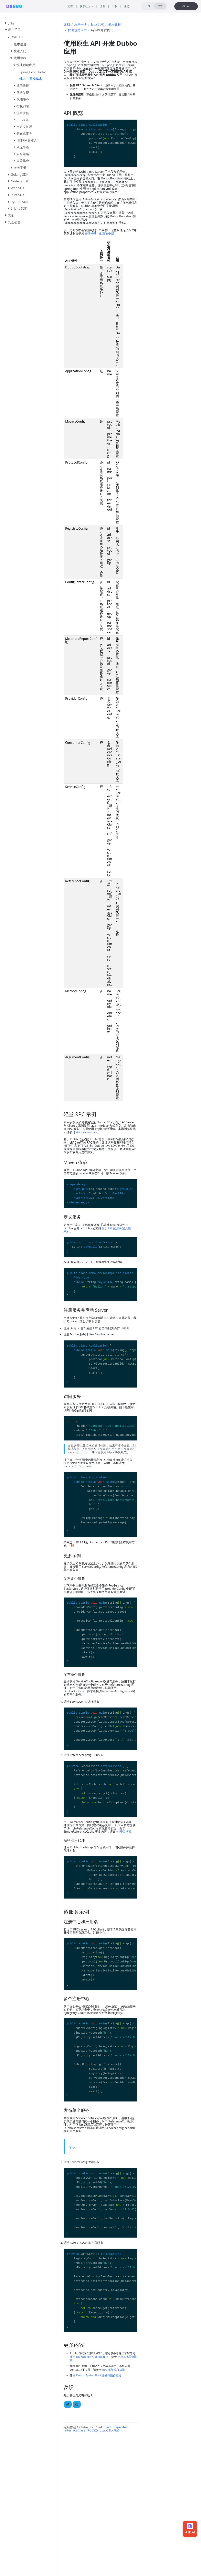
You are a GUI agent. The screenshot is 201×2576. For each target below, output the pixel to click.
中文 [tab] (160, 6)
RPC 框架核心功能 (113, 2369)
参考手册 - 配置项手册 (99, 233)
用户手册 (80, 24)
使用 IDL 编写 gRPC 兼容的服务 (89, 2357)
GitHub (186, 6)
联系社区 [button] (85, 6)
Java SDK (97, 24)
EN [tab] (148, 6)
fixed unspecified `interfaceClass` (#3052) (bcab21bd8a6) (96, 2428)
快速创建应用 (77, 30)
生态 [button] (127, 6)
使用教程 (114, 24)
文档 (67, 24)
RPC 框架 (125, 1831)
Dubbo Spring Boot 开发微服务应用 (98, 2375)
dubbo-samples (86, 1132)
